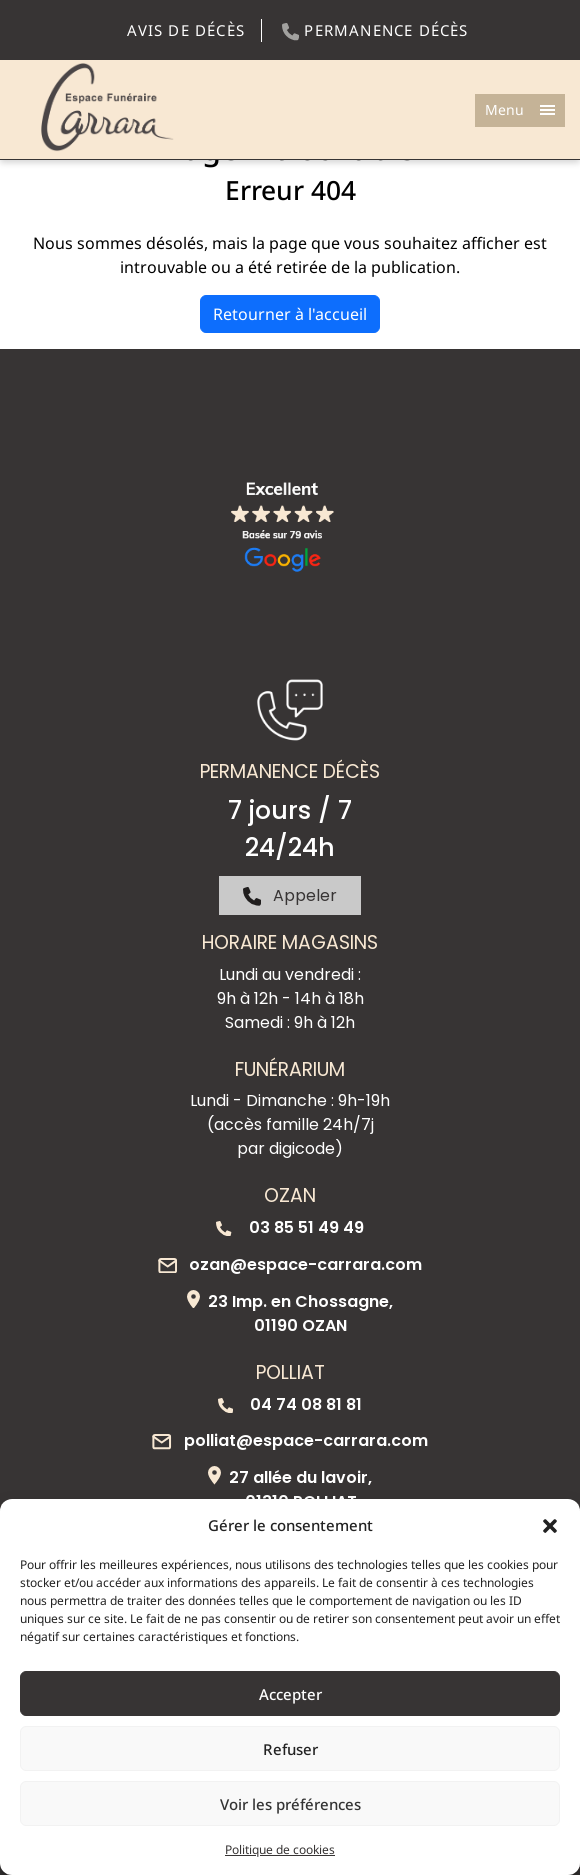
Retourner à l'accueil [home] (290, 314)
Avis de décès (186, 30)
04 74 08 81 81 (290, 1404)
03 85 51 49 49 (289, 1227)
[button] (550, 1525)
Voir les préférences (290, 1804)
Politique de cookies (280, 1849)
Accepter (290, 1694)
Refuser (290, 1749)
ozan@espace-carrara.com (290, 1264)
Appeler (290, 895)
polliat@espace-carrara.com (289, 1440)
